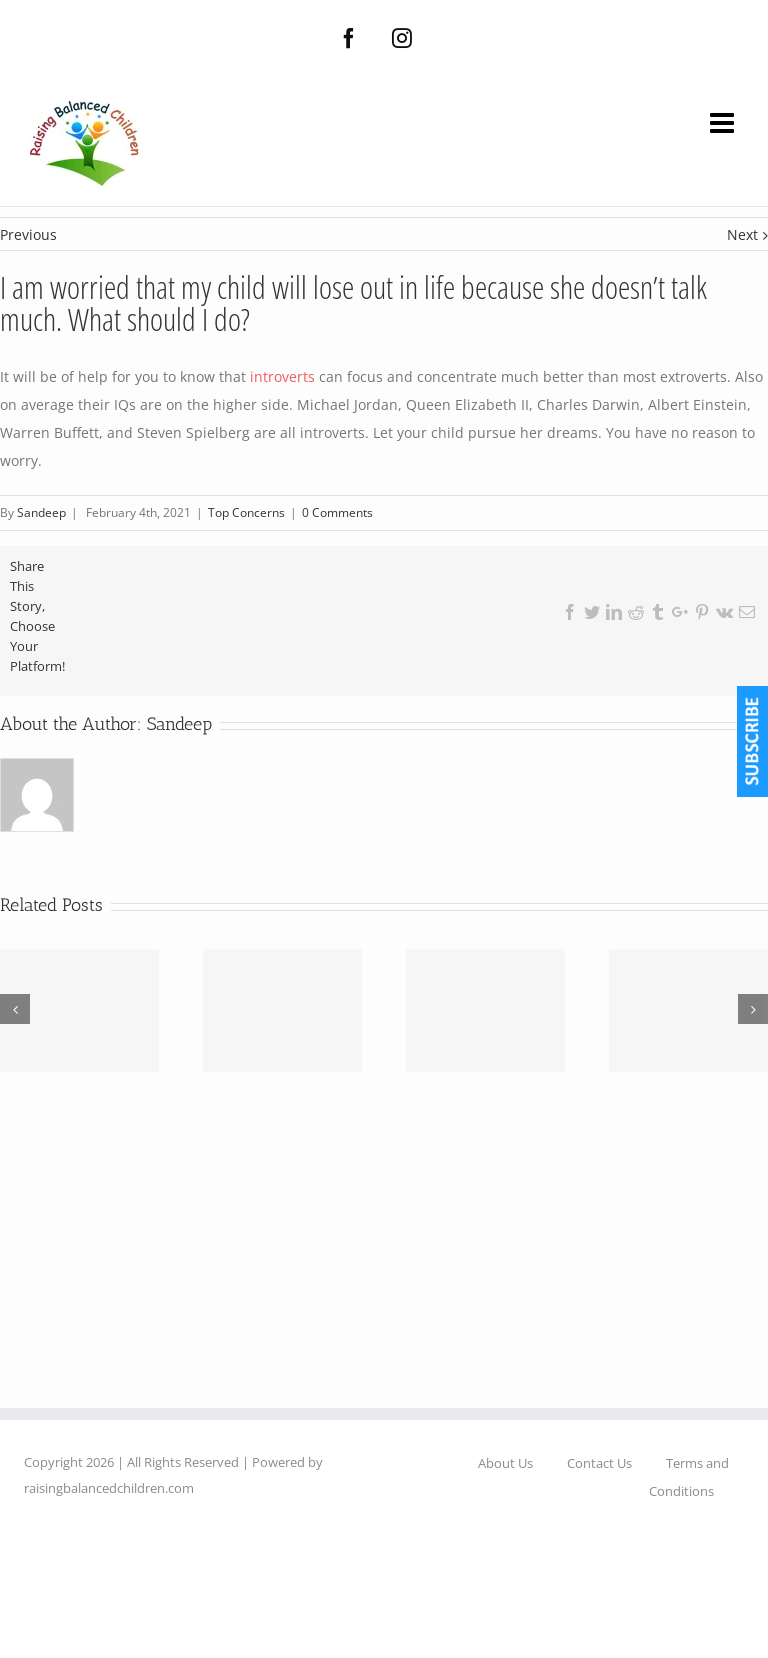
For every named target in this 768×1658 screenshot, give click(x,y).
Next (742, 234)
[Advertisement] (384, 1268)
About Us (505, 1463)
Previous (28, 234)
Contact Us (599, 1463)
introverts (282, 376)
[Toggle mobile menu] (724, 123)
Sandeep (179, 724)
